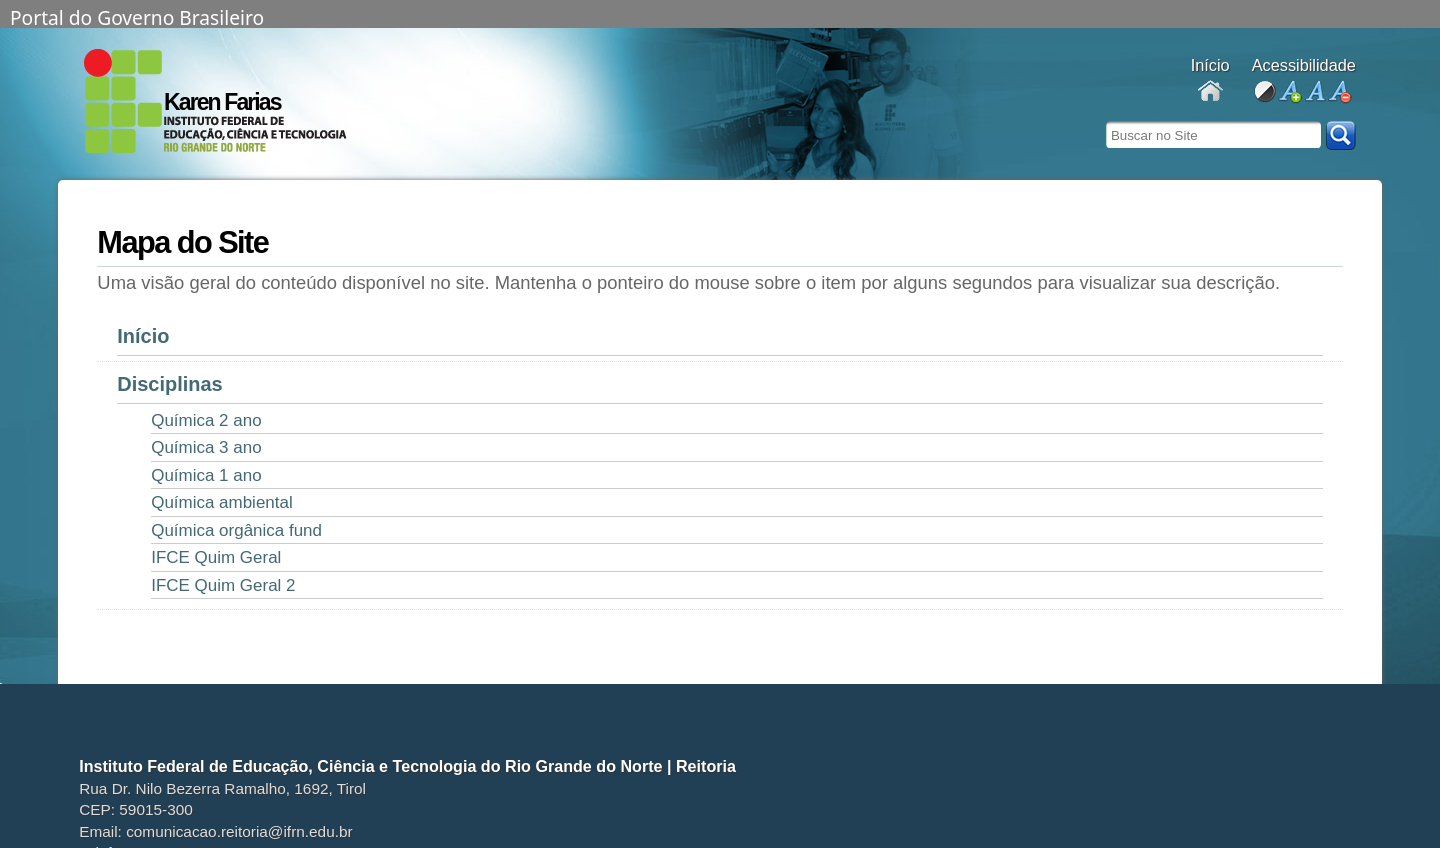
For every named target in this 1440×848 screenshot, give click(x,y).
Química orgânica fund (236, 530)
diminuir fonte (1339, 92)
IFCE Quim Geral (216, 557)
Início (143, 336)
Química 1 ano (206, 475)
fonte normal (1314, 92)
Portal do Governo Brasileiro (137, 16)
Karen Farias (222, 102)
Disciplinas (169, 384)
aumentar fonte (1289, 92)
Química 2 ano (206, 420)
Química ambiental (221, 502)
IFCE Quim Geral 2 (223, 585)
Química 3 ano (206, 447)
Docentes (1210, 92)
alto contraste (1264, 92)
